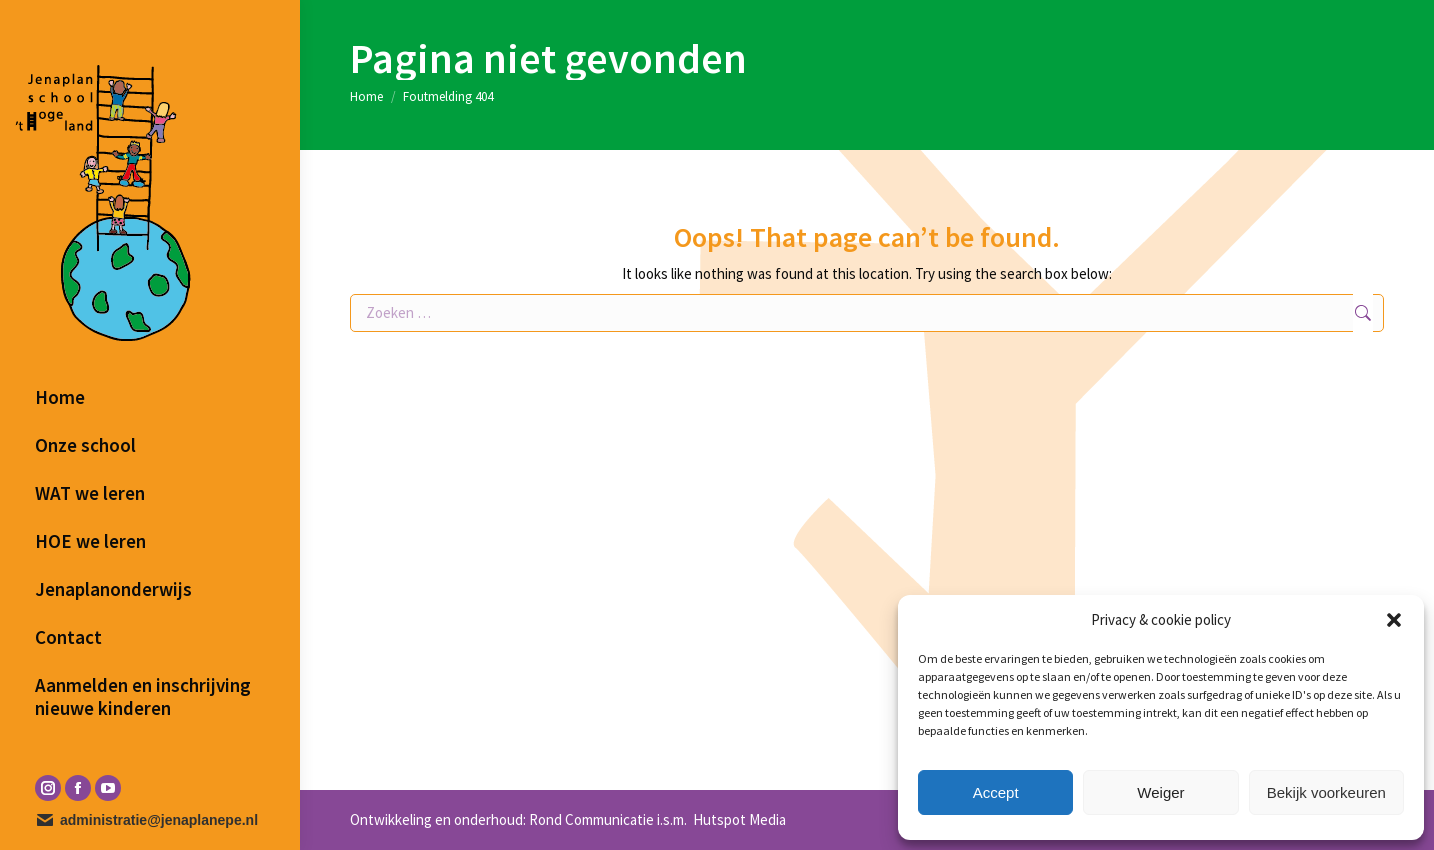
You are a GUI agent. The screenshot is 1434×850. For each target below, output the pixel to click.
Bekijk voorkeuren (1326, 792)
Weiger (1160, 792)
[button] (1394, 620)
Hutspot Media (738, 819)
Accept (996, 792)
